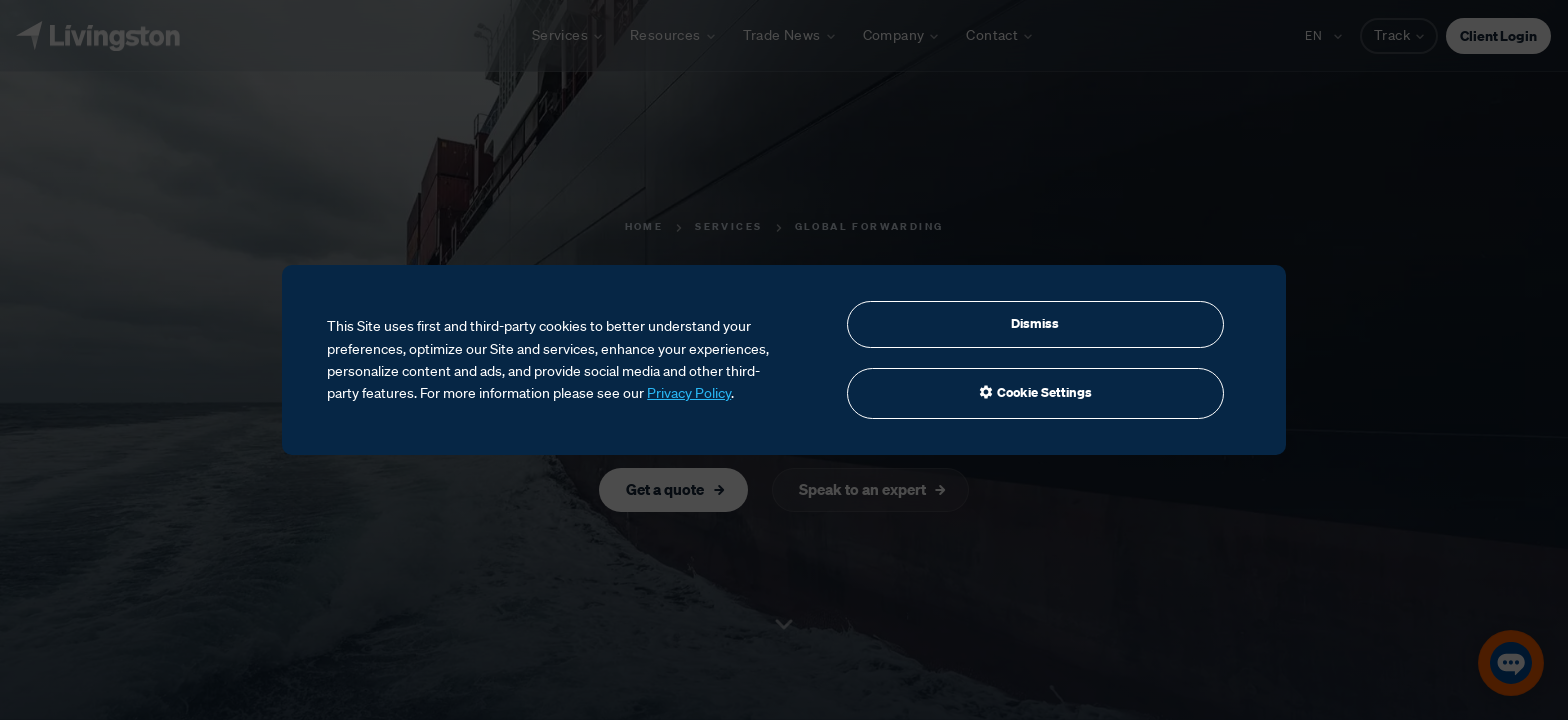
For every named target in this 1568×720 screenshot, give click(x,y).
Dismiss (1035, 323)
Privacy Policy (689, 393)
